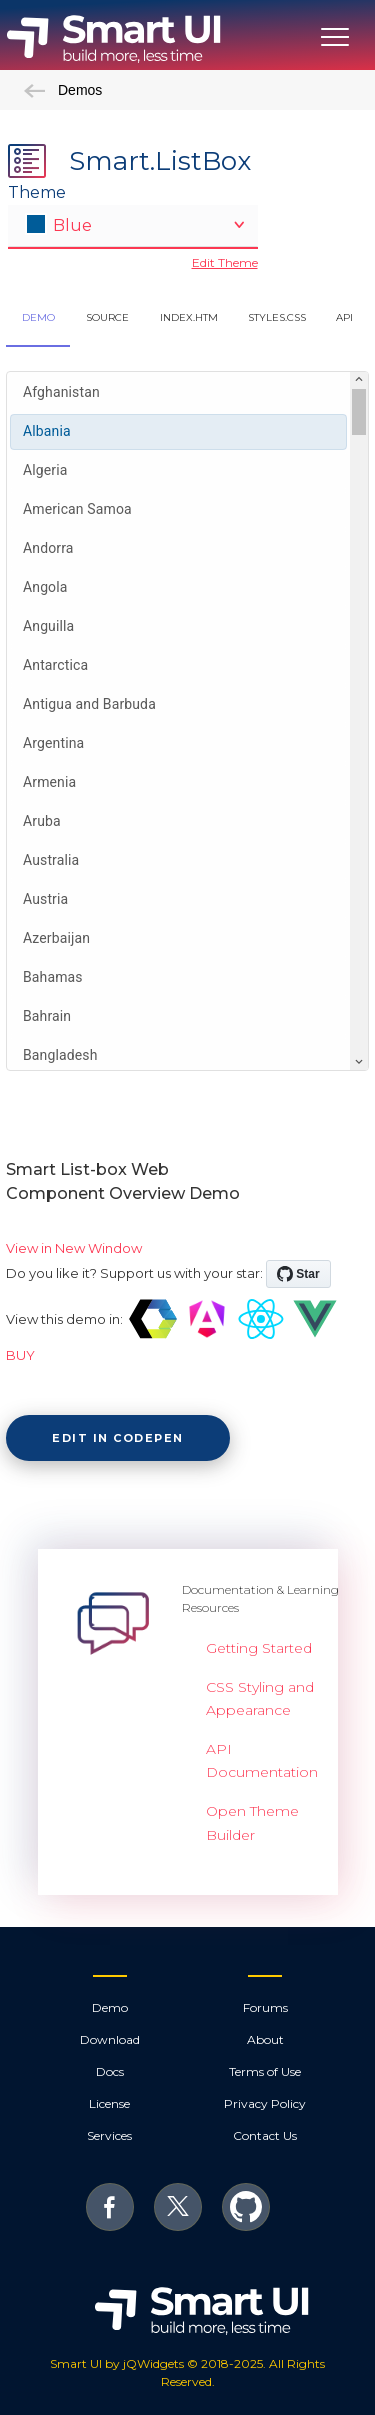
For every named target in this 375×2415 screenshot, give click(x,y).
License (109, 2103)
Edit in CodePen (118, 1438)
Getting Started (259, 1648)
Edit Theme (225, 262)
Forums (265, 2007)
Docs (110, 2071)
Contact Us (265, 2135)
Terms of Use (265, 2071)
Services (109, 2135)
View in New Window (74, 1248)
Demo (110, 2007)
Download (110, 2039)
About (265, 2039)
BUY (20, 1355)
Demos (63, 90)
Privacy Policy (265, 2103)
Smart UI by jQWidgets (117, 2363)
